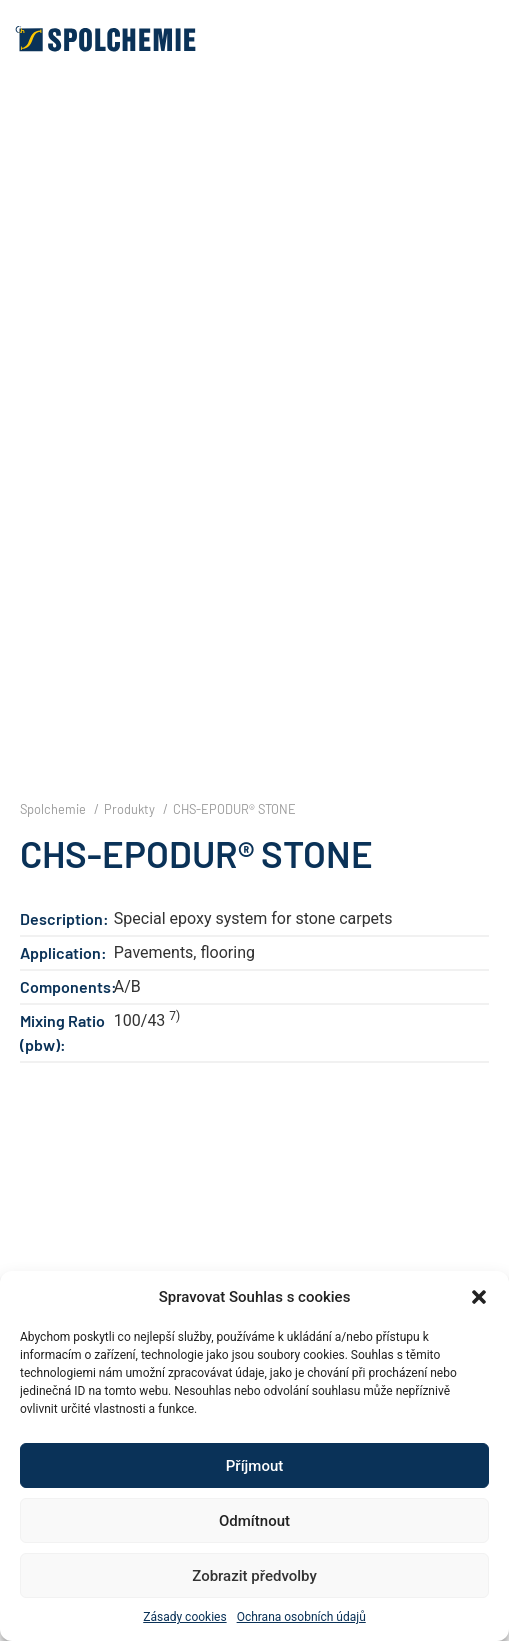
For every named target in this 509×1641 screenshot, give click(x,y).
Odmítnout (254, 1521)
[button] (479, 1297)
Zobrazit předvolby (254, 1576)
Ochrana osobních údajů (301, 1617)
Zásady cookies (184, 1617)
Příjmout (254, 1466)
